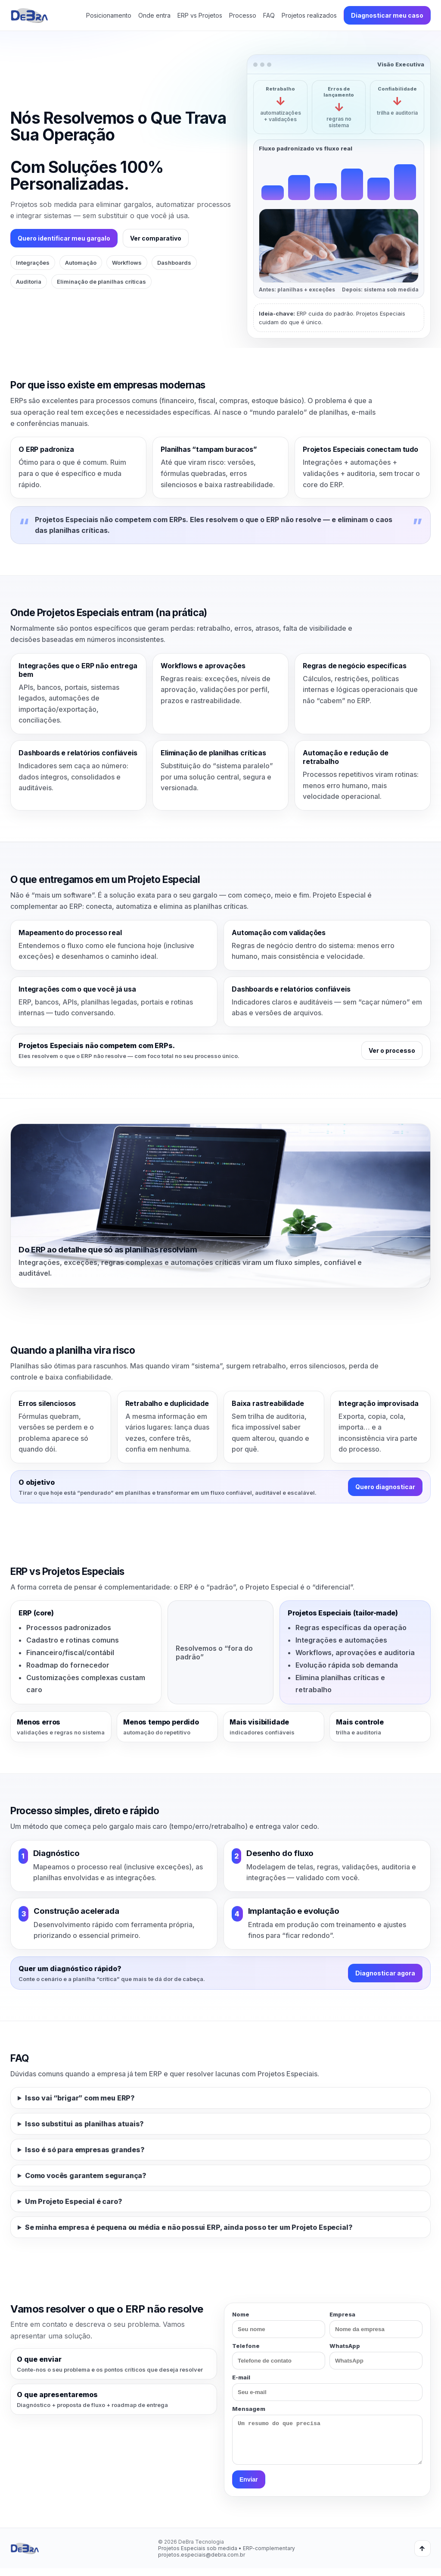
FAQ (269, 15)
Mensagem (327, 2439)
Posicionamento (108, 15)
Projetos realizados (309, 15)
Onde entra (154, 15)
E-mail (327, 2387)
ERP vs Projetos (199, 15)
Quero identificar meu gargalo (64, 238)
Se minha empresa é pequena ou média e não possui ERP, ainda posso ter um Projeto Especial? (189, 2227)
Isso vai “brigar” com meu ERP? (80, 2098)
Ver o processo (392, 1050)
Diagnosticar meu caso (387, 15)
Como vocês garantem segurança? (85, 2175)
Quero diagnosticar (385, 1486)
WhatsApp (375, 2355)
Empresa (375, 2324)
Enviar (248, 2487)
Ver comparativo (155, 238)
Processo (242, 15)
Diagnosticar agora (385, 1973)
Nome (278, 2324)
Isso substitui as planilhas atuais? (84, 2123)
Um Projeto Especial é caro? (73, 2201)
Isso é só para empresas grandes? (85, 2149)
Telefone (278, 2355)
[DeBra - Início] (29, 15)
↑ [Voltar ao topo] (422, 2556)
